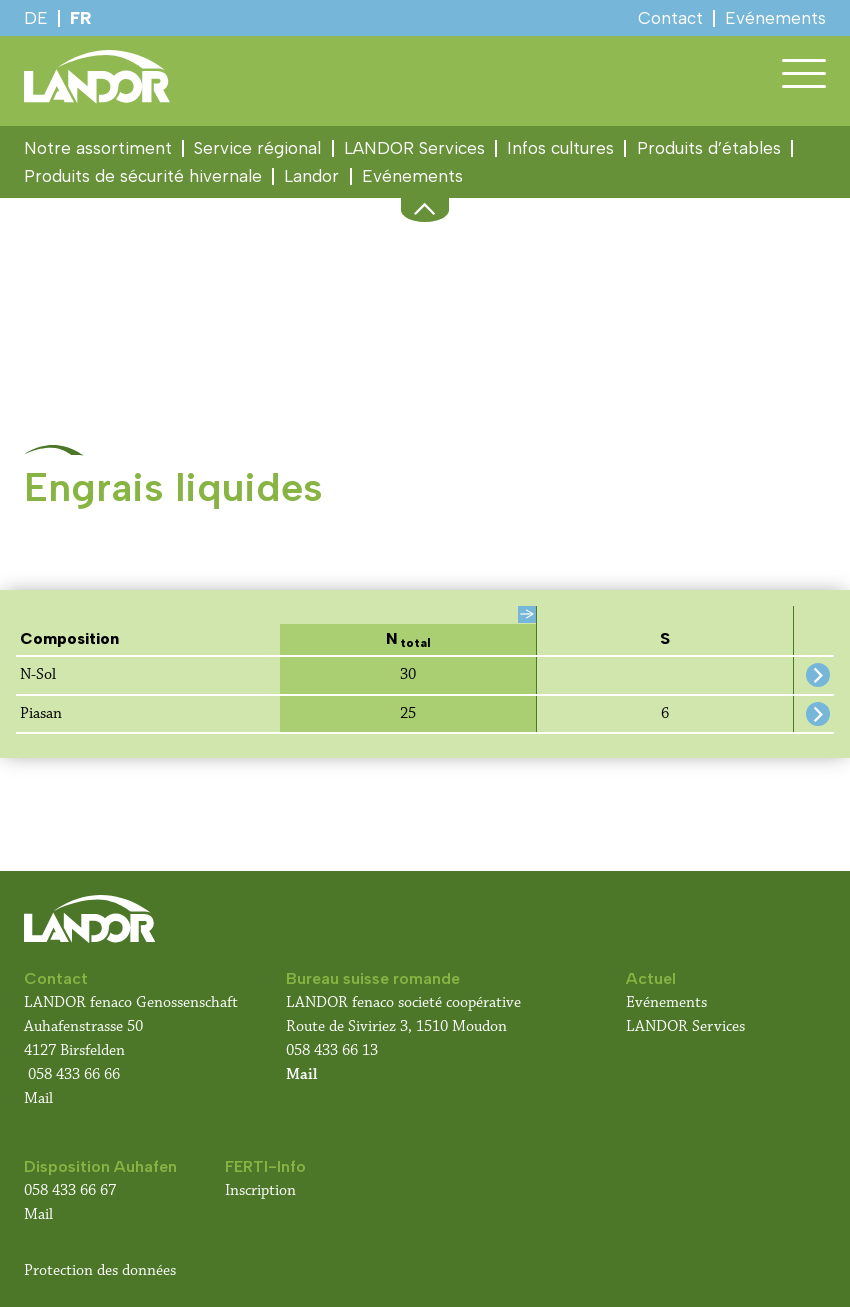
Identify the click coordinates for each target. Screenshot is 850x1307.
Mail (38, 1098)
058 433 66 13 (332, 1050)
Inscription (260, 1190)
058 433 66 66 (74, 1074)
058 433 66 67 (70, 1190)
